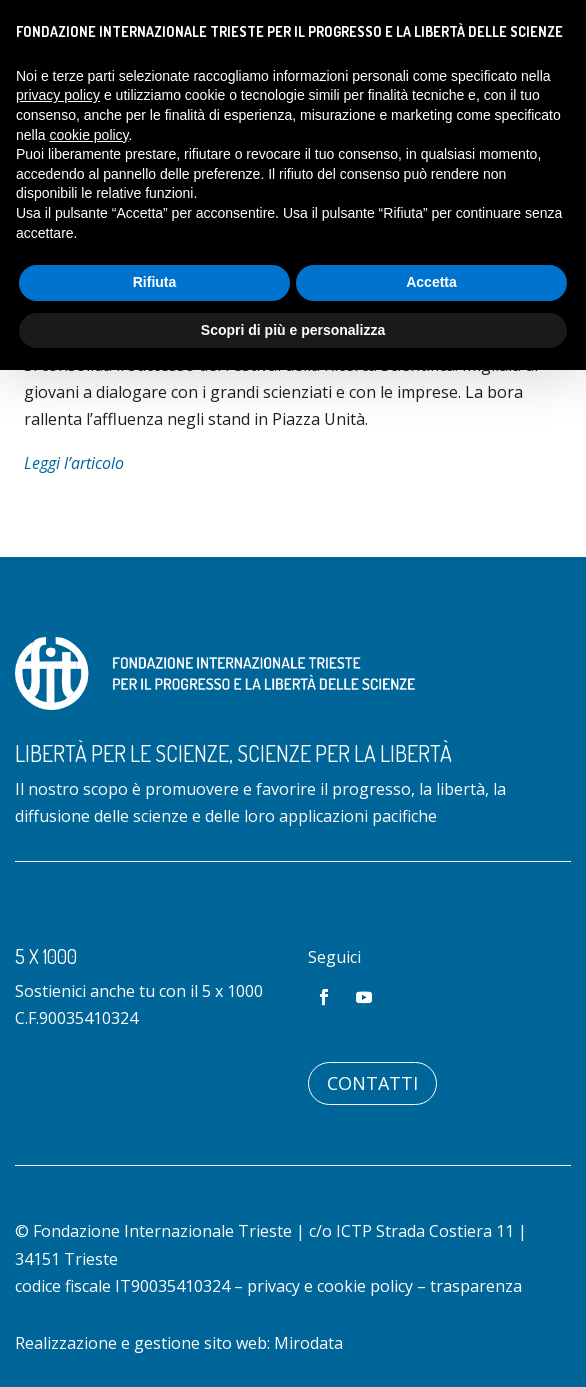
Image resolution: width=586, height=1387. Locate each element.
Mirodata (308, 1343)
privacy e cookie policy (330, 1286)
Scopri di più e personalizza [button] (293, 330)
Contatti (372, 1083)
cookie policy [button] (88, 135)
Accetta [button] (431, 282)
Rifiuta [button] (155, 282)
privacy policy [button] (58, 95)
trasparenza (476, 1286)
